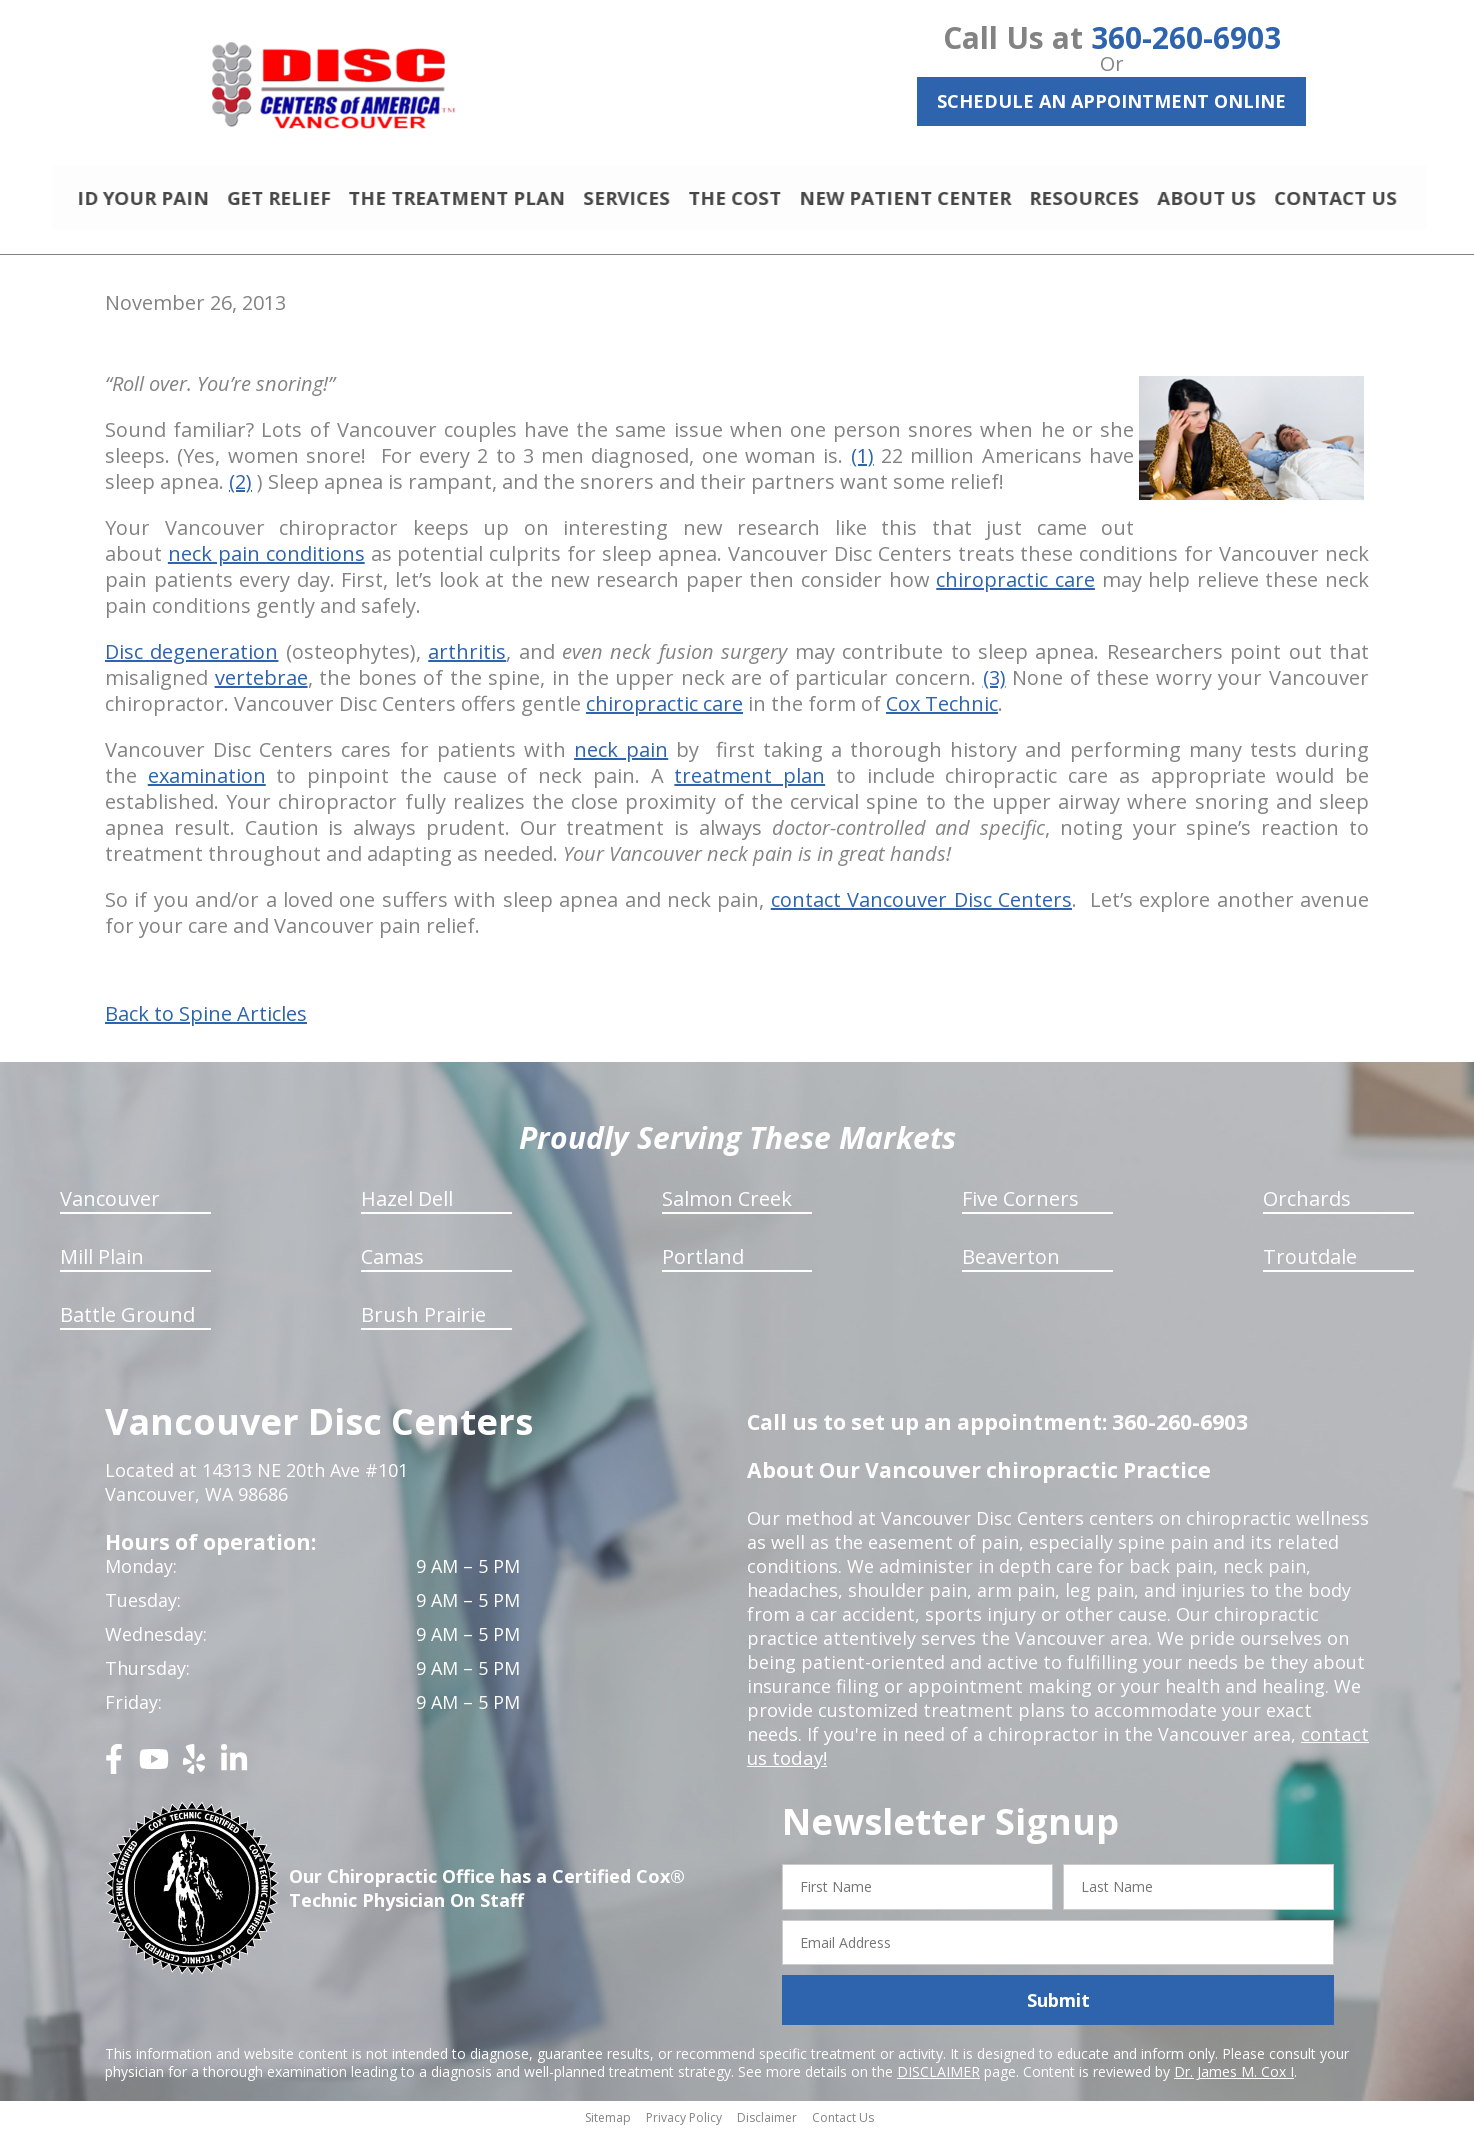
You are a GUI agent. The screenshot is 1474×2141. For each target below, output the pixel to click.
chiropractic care (1015, 588)
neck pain (621, 758)
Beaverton (1011, 1265)
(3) (994, 686)
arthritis (467, 660)
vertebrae (261, 686)
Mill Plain (102, 1265)
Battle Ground (127, 1323)
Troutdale (1310, 1265)
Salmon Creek (727, 1207)
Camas (392, 1265)
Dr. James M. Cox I (1234, 2080)
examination (207, 784)
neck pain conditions (266, 562)
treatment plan (749, 784)
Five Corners (1020, 1207)
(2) (240, 490)
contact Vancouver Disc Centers (921, 908)
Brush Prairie (423, 1323)
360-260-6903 (1186, 37)
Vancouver (110, 1207)
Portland (703, 1265)
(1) (862, 464)
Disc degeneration (191, 660)
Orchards (1307, 1207)
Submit (1058, 2009)
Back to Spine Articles (206, 1023)
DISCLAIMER (938, 2080)
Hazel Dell (407, 1207)
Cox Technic (942, 712)
